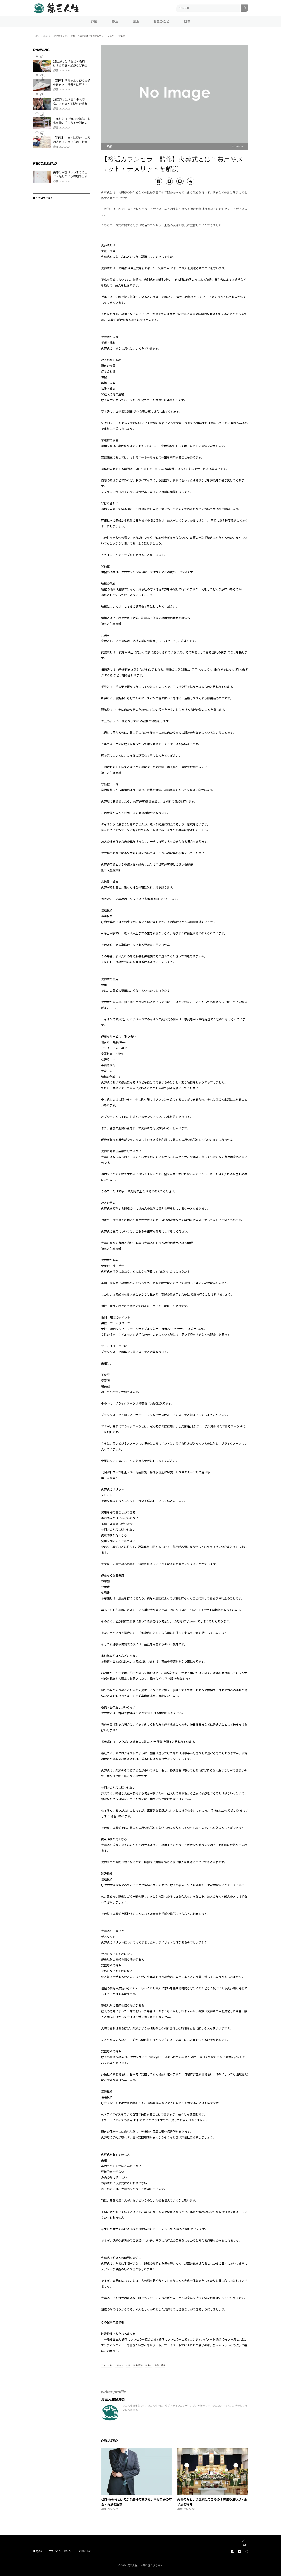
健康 (135, 21)
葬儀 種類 (137, 2365)
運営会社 (38, 2551)
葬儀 (94, 21)
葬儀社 (148, 2365)
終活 (115, 21)
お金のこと (161, 21)
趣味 (187, 21)
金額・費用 (160, 2365)
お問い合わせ (86, 2551)
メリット (119, 2365)
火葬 (128, 2365)
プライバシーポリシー (60, 2551)
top (244, 2544)
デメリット (106, 2365)
